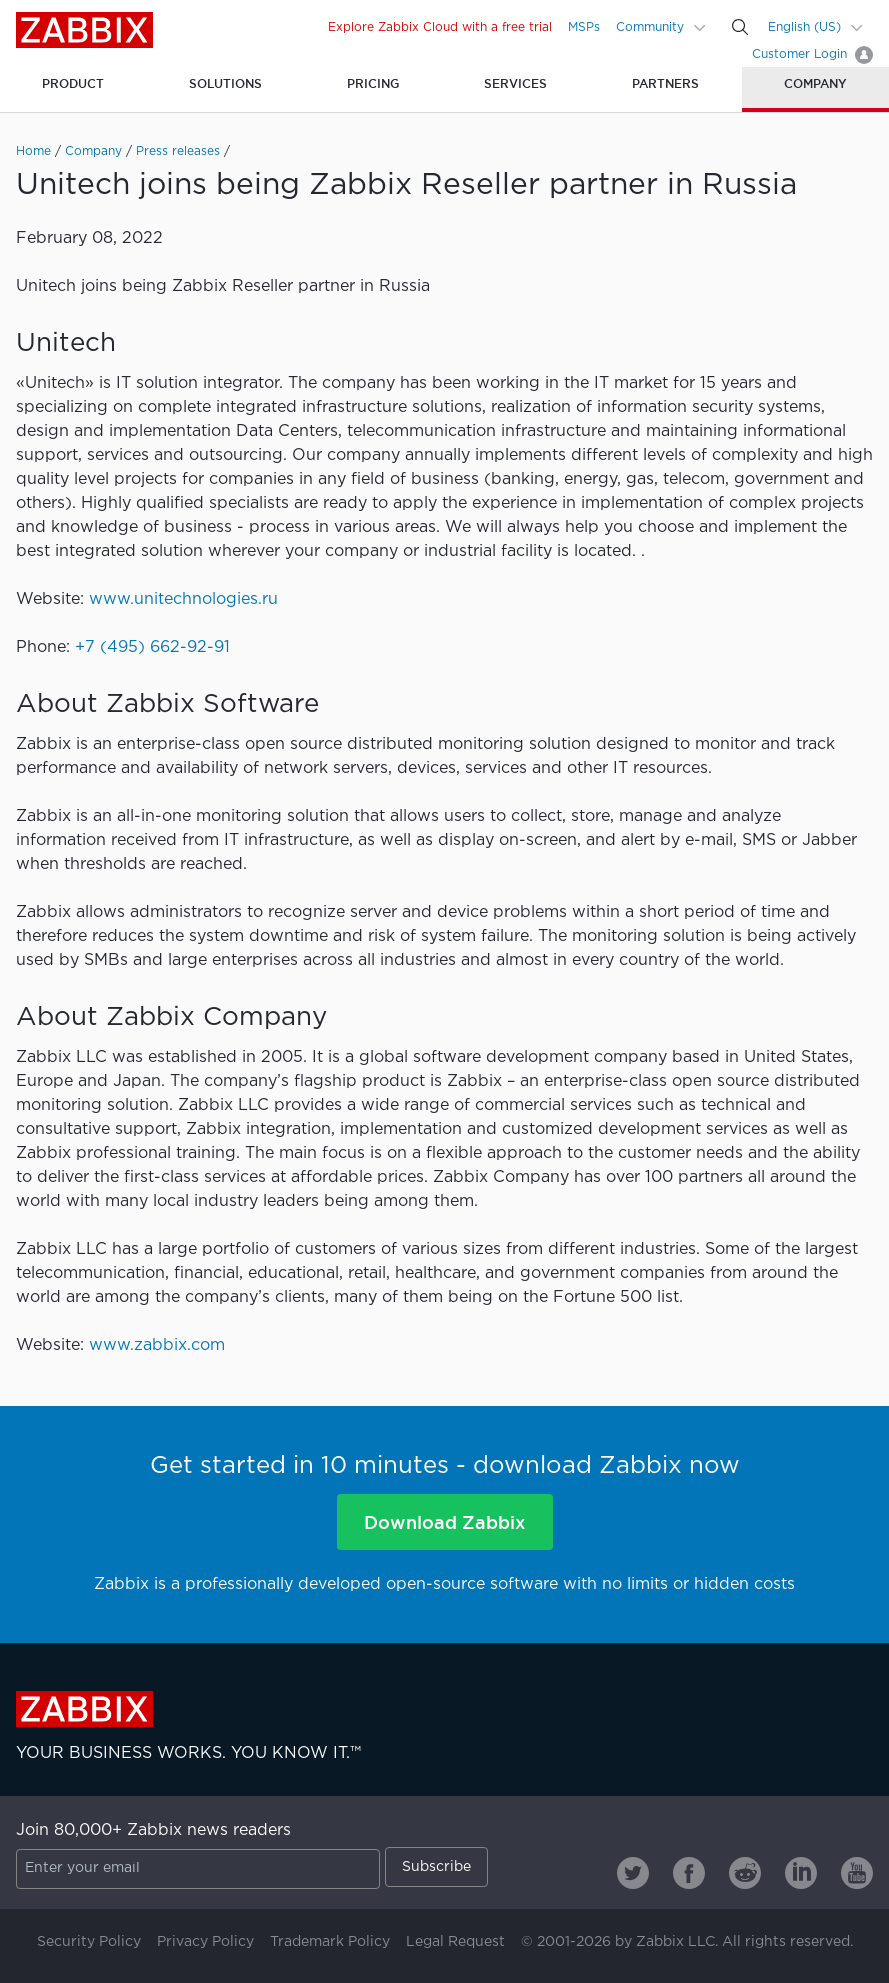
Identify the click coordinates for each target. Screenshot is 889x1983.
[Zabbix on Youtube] (857, 1873)
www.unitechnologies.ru (183, 599)
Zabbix (84, 30)
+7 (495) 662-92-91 (152, 647)
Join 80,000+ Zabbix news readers (153, 1830)
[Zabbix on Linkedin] (801, 1873)
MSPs (584, 27)
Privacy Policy (205, 1942)
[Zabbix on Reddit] (745, 1873)
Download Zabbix (444, 1522)
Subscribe (436, 1867)
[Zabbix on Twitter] (633, 1873)
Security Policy (89, 1942)
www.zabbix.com (157, 1345)
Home (33, 151)
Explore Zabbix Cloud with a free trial (440, 27)
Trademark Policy (330, 1942)
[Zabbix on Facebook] (689, 1873)
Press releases (178, 151)
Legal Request (455, 1942)
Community (650, 27)
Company (93, 151)
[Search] (740, 27)
